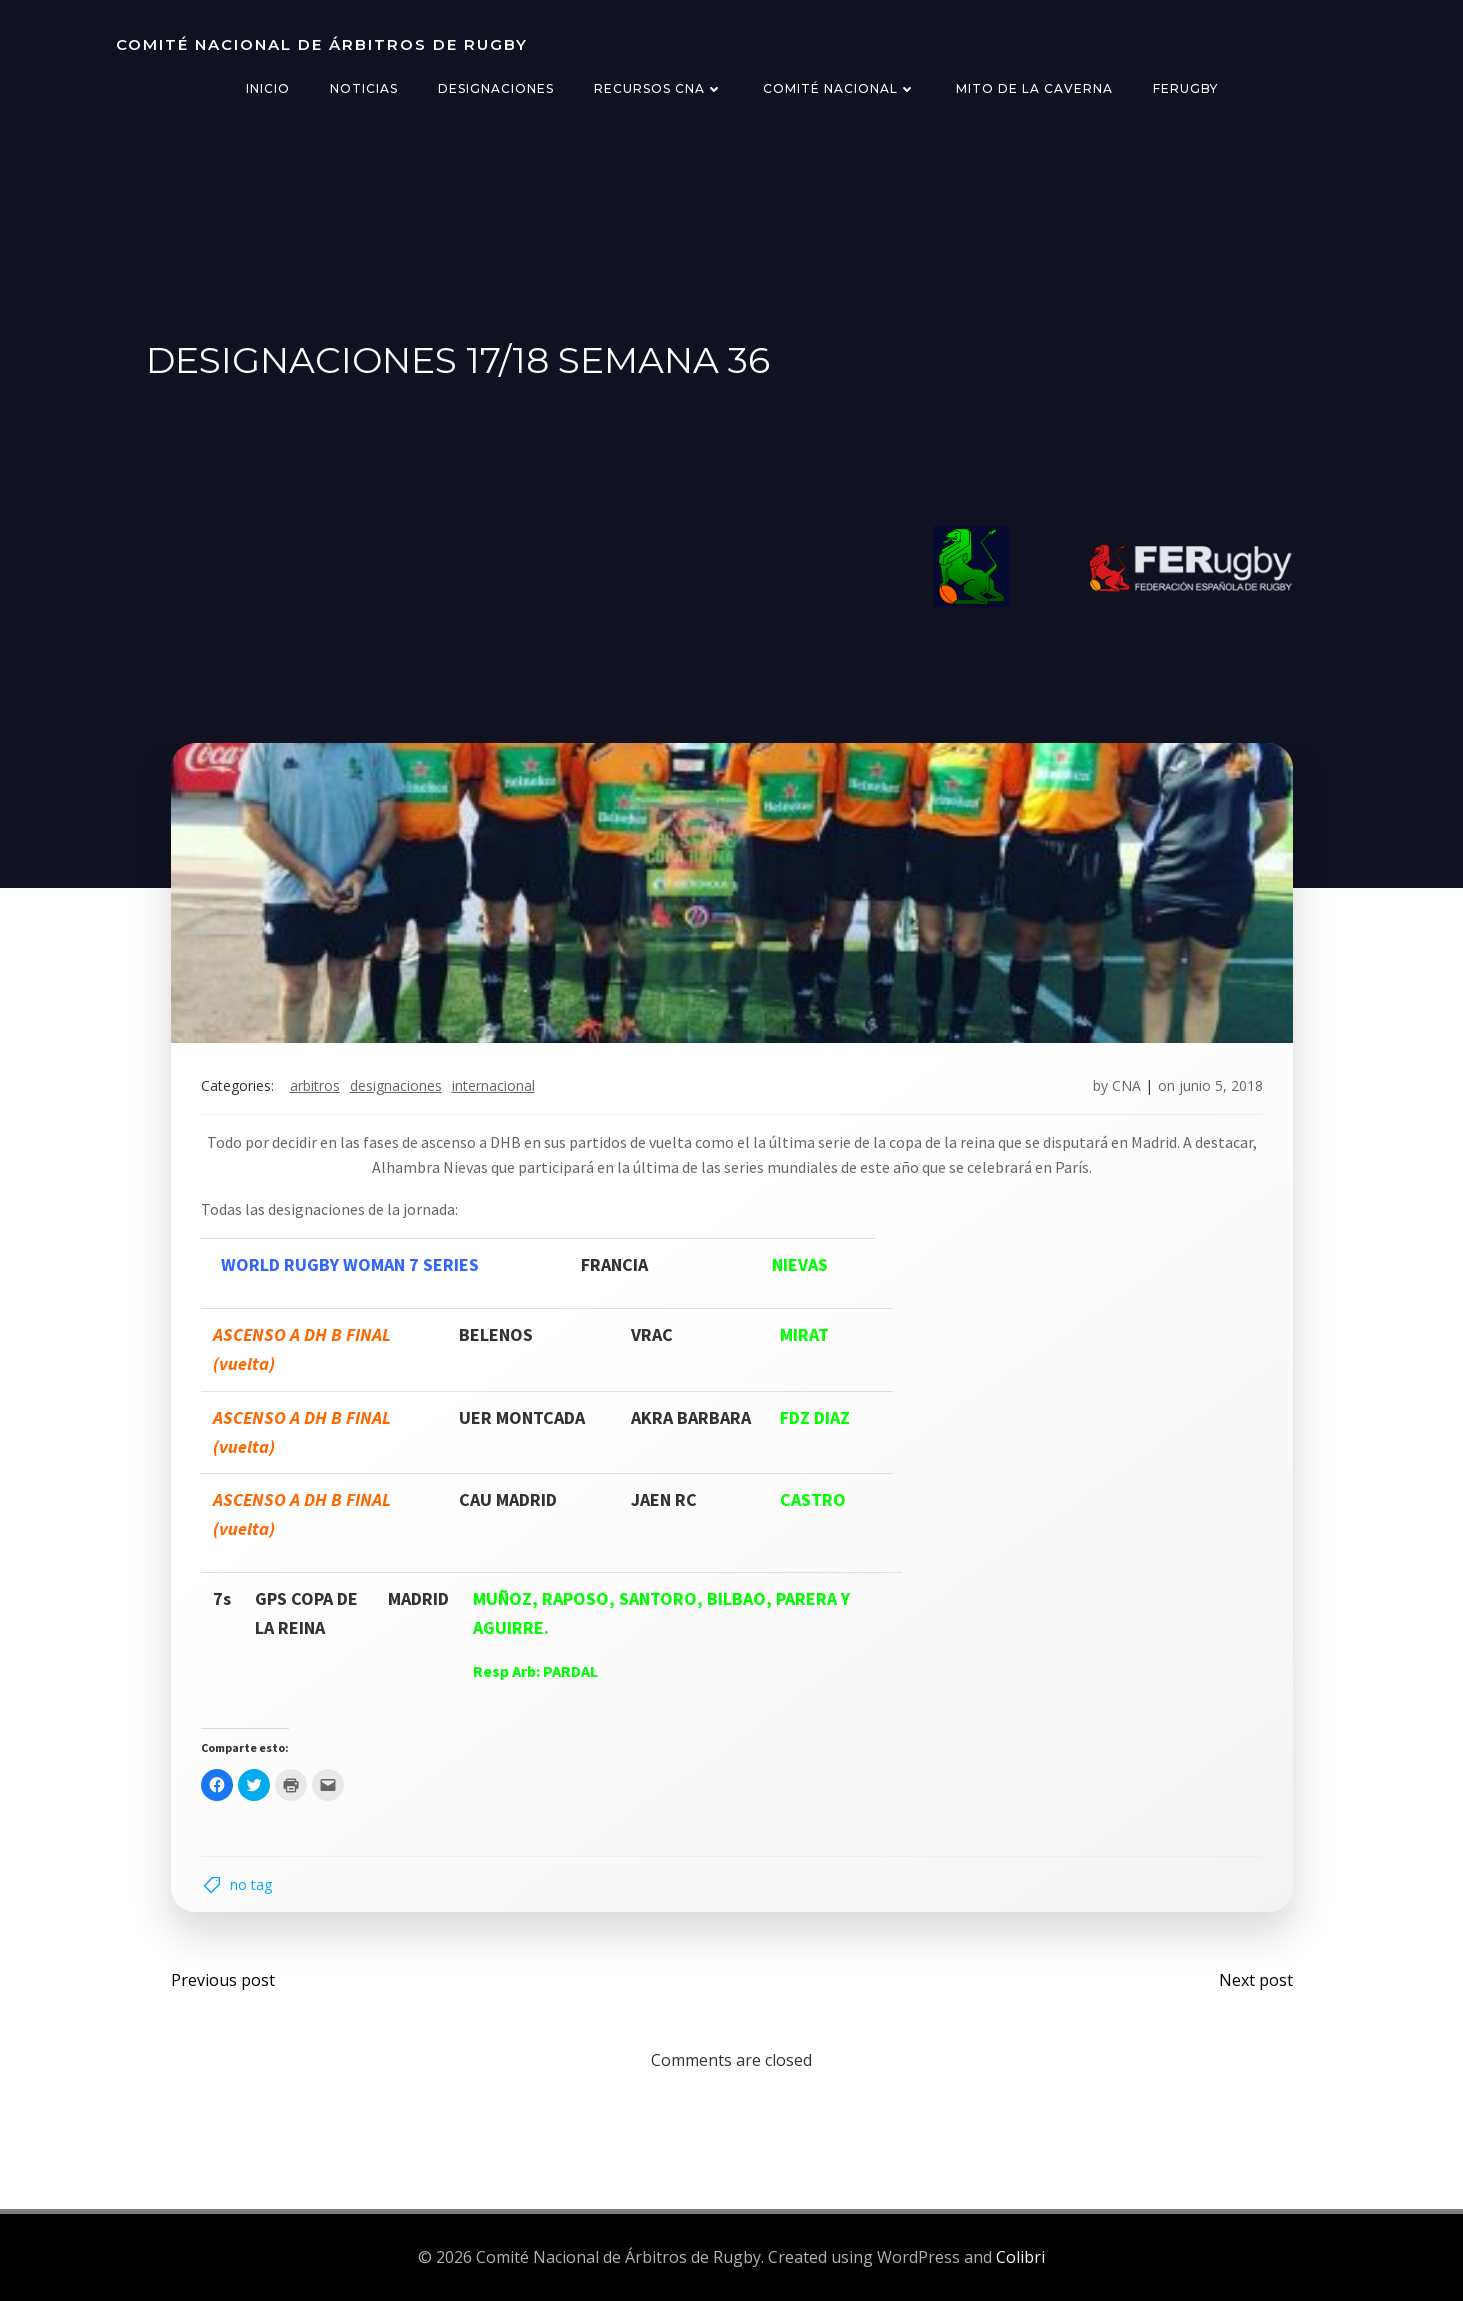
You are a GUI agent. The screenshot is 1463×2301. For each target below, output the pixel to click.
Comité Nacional (839, 88)
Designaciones (496, 88)
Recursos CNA (658, 88)
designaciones (396, 1085)
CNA (1126, 1085)
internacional (493, 1085)
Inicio (268, 88)
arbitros (315, 1085)
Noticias (364, 88)
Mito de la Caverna (1034, 88)
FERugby (1185, 88)
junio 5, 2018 (1221, 1085)
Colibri (1020, 2257)
